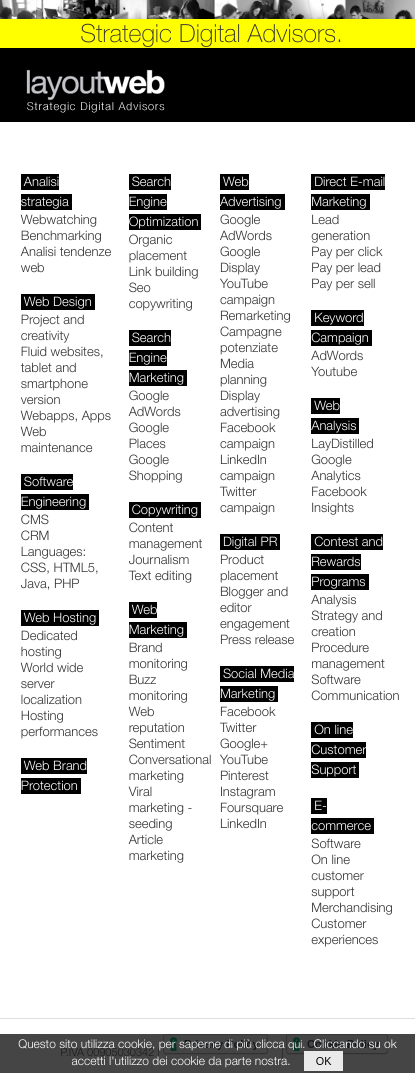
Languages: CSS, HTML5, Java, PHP (60, 568)
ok (324, 1061)
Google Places (149, 436)
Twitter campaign (247, 500)
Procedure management (348, 656)
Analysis (333, 600)
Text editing (160, 576)
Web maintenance (57, 440)
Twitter (238, 728)
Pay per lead (346, 268)
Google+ (244, 744)
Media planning (243, 372)
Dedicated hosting (49, 644)
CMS (35, 520)
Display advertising (250, 404)
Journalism (159, 560)
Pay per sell (343, 284)
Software (336, 680)
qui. (296, 1044)
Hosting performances (59, 724)
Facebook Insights (339, 500)
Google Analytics (336, 468)
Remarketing (255, 316)
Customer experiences (344, 932)
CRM (35, 536)
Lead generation (340, 228)
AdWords (337, 356)
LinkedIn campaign (247, 468)
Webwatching (59, 220)
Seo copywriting (161, 296)
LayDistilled (342, 444)
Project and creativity (53, 328)
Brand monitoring (158, 656)
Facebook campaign (248, 436)
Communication (355, 696)
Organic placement (158, 248)
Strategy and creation (347, 624)
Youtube (334, 372)
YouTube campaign (247, 292)
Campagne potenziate (251, 340)
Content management (166, 536)
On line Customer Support (338, 750)
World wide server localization (52, 684)
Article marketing (156, 848)
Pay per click (346, 252)
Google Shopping (156, 468)
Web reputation (157, 720)
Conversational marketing (170, 768)
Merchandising (352, 908)
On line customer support (337, 876)
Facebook (248, 712)
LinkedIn (243, 824)
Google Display (240, 260)
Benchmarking (61, 236)
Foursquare (251, 808)
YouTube (244, 760)
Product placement (249, 568)
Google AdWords (155, 404)
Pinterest (244, 776)
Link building (164, 272)
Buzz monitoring (158, 688)
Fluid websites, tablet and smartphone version (62, 376)
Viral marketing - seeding (161, 808)
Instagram (248, 792)
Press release (257, 640)
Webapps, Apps (66, 416)
